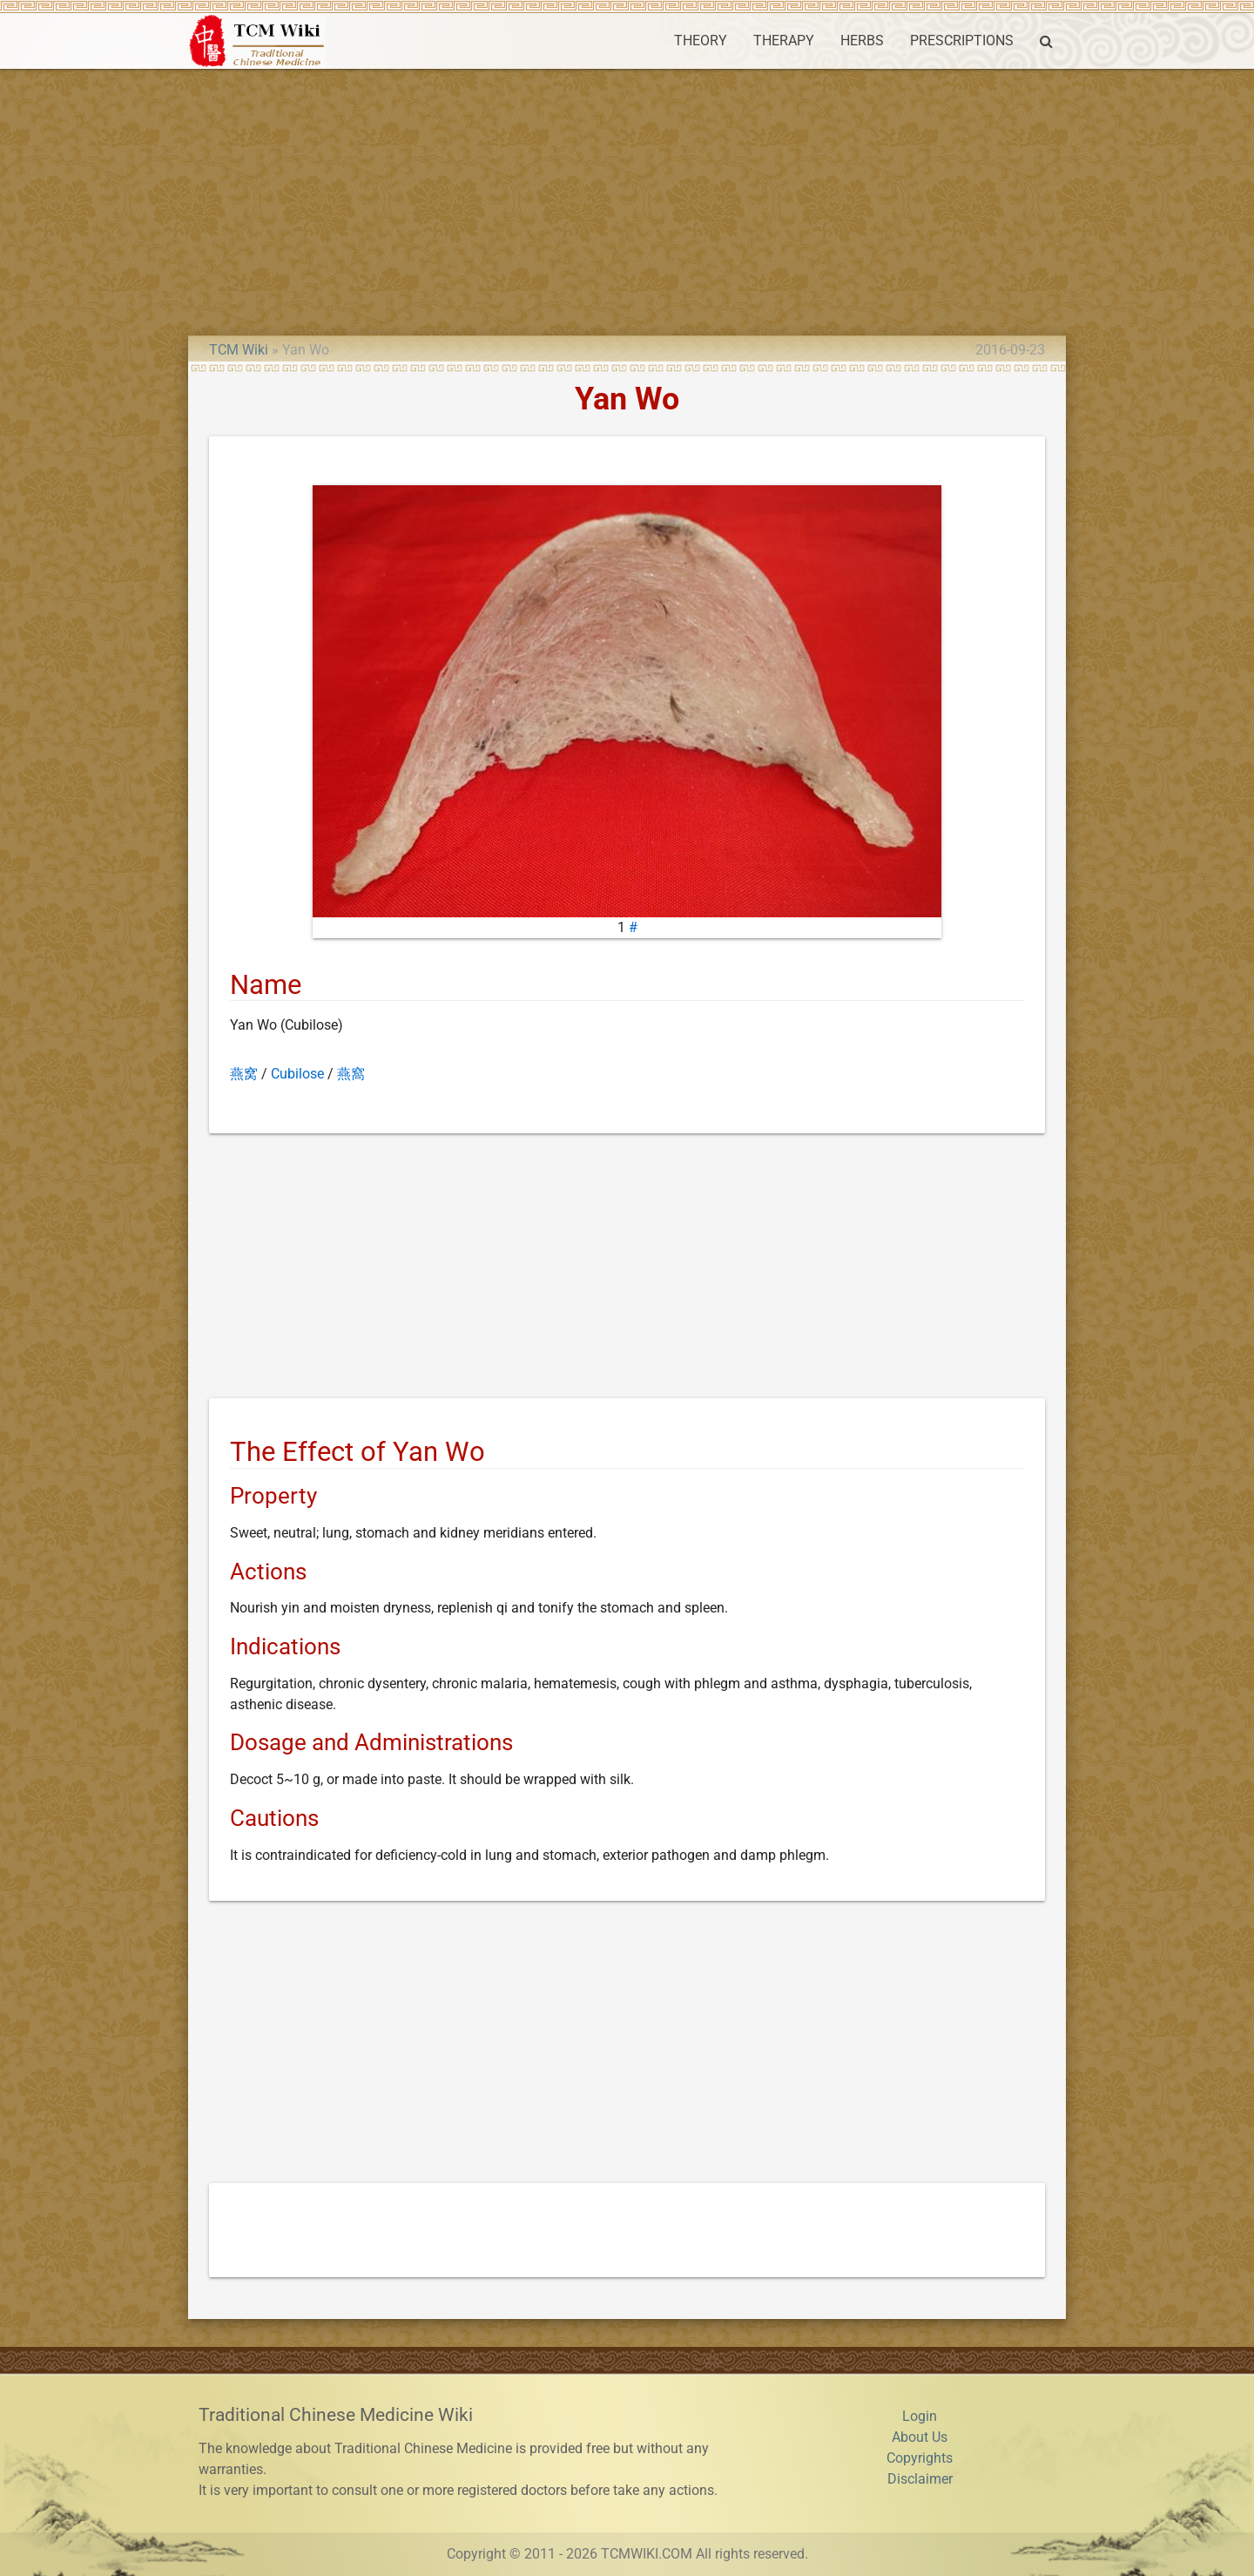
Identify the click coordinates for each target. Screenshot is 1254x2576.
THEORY (700, 40)
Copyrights (920, 2458)
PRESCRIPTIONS (962, 40)
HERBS (862, 40)
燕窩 (351, 1073)
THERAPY (783, 40)
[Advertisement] (627, 199)
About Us (919, 2437)
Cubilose (297, 1073)
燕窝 (244, 1073)
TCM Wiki (238, 349)
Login (919, 2416)
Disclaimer (920, 2479)
